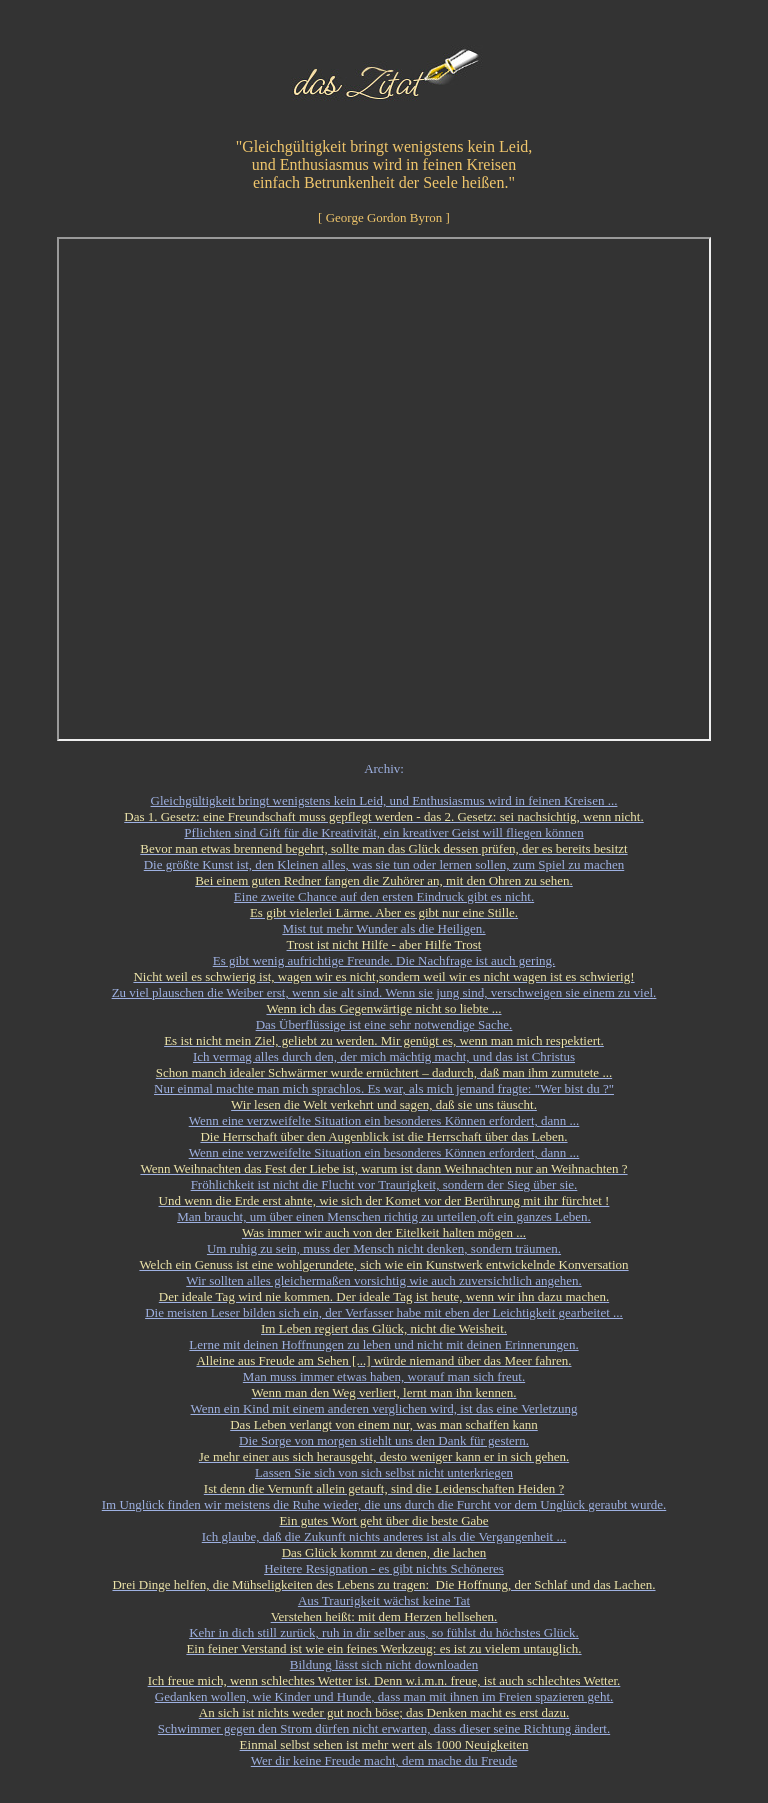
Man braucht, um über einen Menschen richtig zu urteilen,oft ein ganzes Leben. (384, 1216)
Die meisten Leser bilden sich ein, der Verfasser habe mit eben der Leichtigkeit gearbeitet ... (384, 1312)
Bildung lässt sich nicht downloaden (384, 1664)
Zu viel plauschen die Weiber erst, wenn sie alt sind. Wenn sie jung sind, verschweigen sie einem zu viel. (384, 992)
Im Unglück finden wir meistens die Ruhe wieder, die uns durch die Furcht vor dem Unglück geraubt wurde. (384, 1504)
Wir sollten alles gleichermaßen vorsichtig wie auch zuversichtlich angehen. (383, 1280)
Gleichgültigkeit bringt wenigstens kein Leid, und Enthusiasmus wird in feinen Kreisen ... (384, 800)
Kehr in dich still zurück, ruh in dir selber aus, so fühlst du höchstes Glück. (384, 1632)
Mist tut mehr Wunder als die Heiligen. (383, 928)
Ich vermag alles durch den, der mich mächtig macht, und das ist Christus (384, 1056)
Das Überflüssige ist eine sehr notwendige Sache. (384, 1024)
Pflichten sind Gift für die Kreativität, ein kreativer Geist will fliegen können (383, 832)
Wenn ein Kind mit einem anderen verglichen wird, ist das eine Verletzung (384, 1408)
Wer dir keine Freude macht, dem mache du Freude (384, 1760)
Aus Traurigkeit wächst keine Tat (384, 1600)
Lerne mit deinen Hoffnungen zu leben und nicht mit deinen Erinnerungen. (383, 1344)
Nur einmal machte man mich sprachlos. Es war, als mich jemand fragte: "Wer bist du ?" (384, 1088)
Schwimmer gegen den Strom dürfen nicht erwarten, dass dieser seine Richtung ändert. (384, 1728)
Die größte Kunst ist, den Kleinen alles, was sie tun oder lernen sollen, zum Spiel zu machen (384, 864)
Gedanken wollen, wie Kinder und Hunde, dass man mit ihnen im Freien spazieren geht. (384, 1696)
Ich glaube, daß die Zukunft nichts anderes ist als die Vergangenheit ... (384, 1536)
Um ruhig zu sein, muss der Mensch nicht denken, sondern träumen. (384, 1248)
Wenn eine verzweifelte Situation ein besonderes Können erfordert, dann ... (384, 1120)
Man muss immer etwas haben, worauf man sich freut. (384, 1376)
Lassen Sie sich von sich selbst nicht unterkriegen (384, 1472)
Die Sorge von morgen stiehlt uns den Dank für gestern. (384, 1440)
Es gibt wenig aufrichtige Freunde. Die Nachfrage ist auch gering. (384, 960)
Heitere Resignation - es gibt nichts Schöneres (384, 1568)
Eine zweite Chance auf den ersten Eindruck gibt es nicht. (384, 896)
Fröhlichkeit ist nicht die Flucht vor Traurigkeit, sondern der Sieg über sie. (384, 1184)
